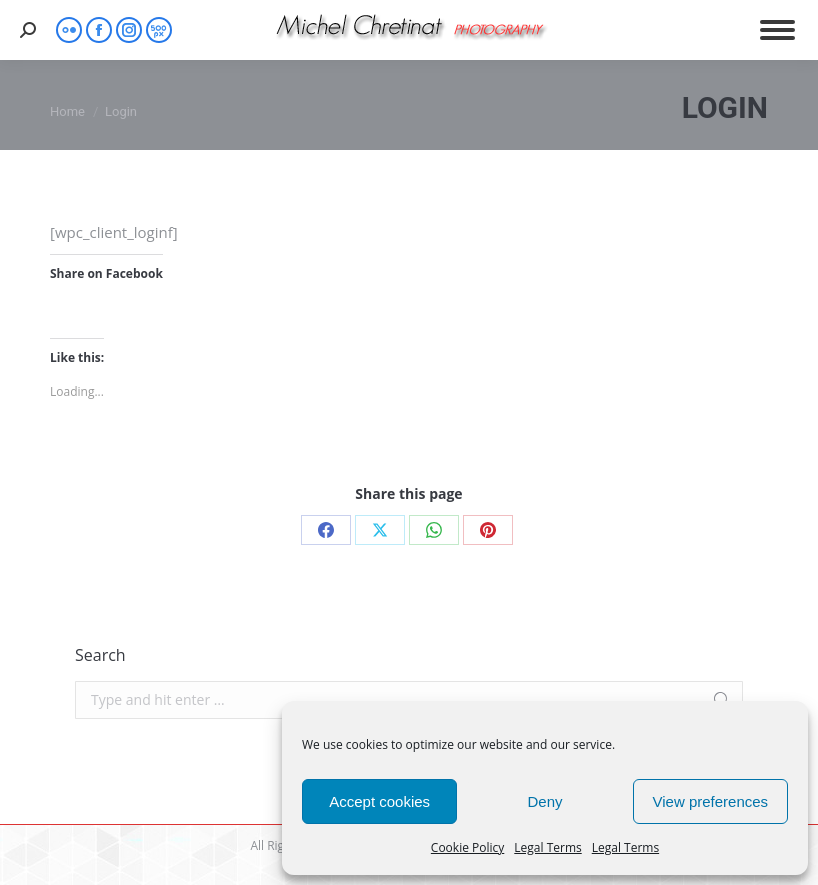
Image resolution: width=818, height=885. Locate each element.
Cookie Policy (467, 847)
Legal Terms (547, 847)
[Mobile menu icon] (777, 30)
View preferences (711, 801)
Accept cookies (379, 801)
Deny (544, 801)
